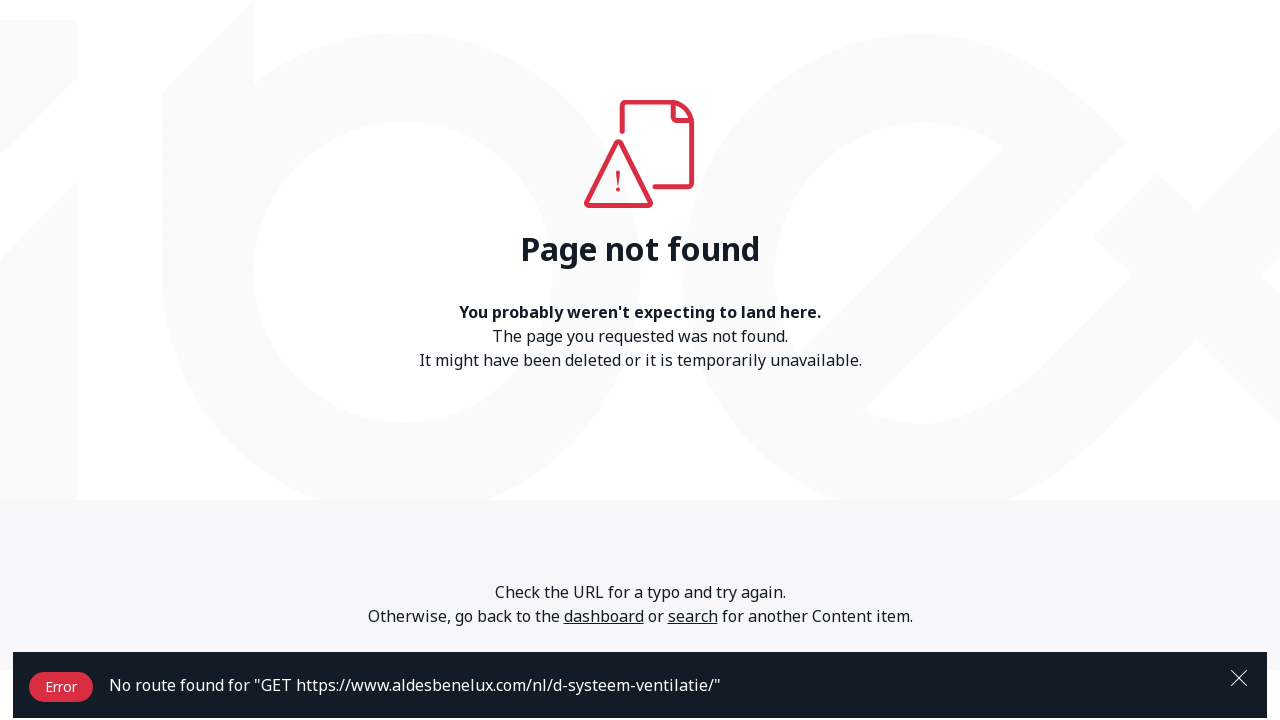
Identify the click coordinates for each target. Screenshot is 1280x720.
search (693, 616)
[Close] (1239, 676)
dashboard (604, 616)
